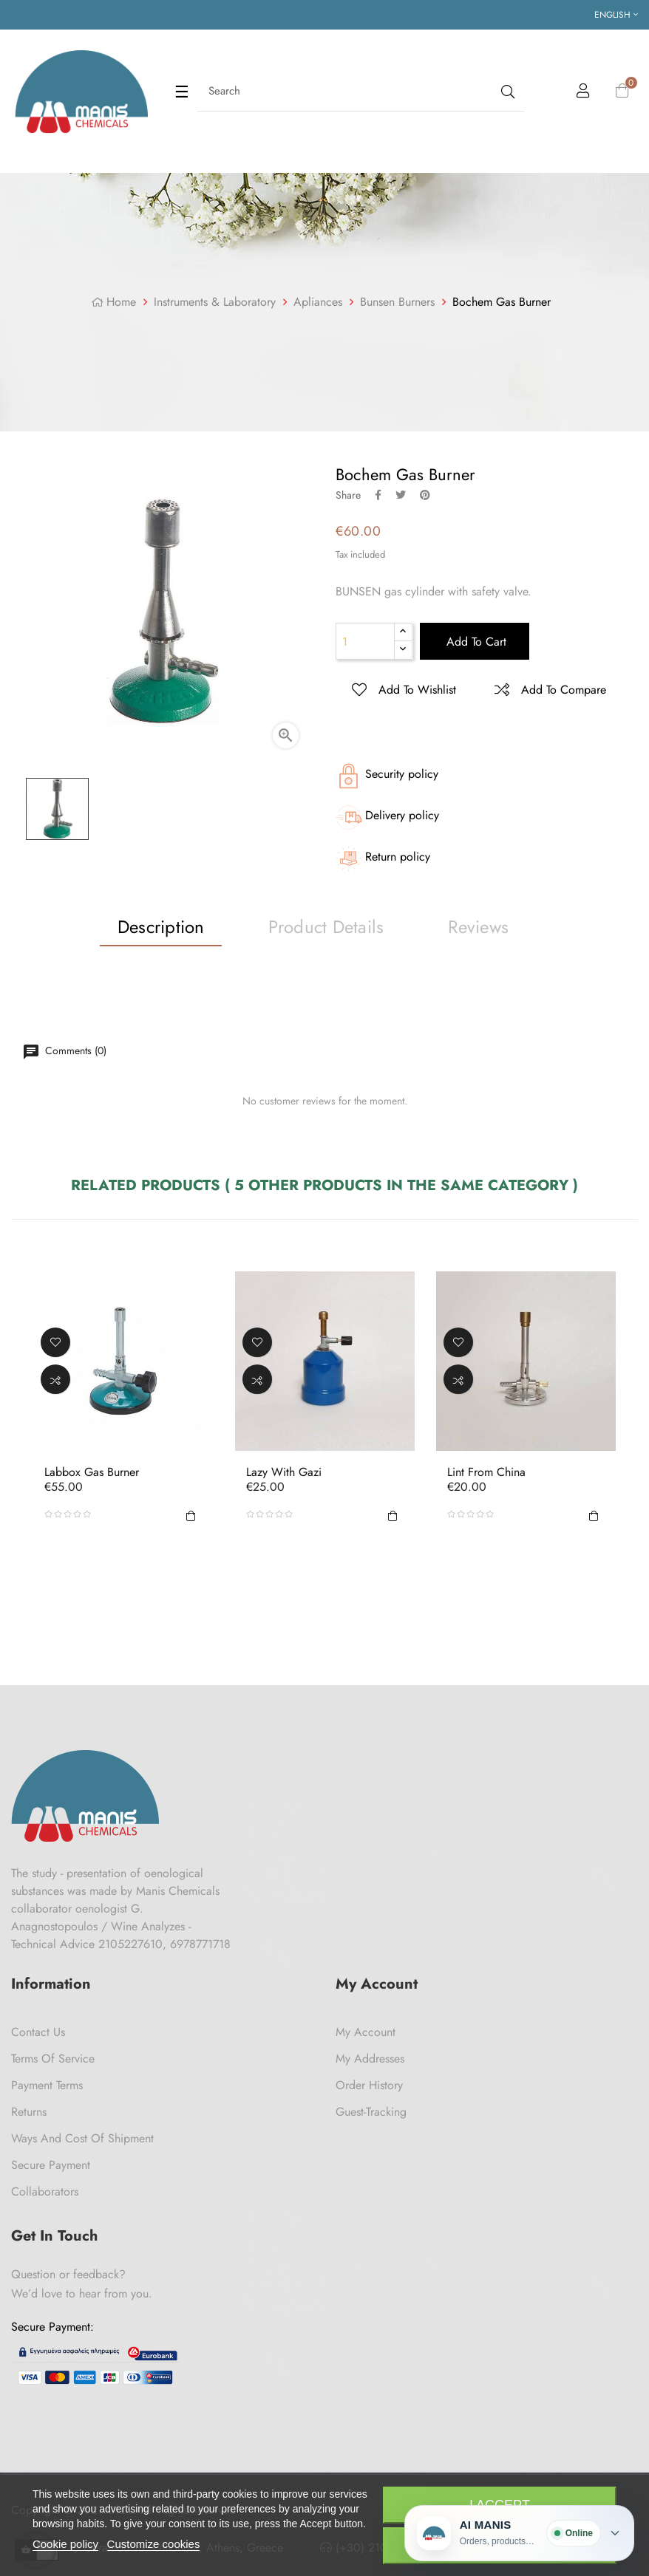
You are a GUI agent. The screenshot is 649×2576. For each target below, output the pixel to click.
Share (378, 495)
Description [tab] (161, 927)
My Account (365, 2031)
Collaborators (44, 2191)
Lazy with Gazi (284, 1472)
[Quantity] (365, 641)
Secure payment (50, 2164)
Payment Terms (47, 2085)
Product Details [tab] (326, 927)
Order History (369, 2085)
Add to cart (474, 641)
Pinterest (425, 495)
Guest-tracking (371, 2111)
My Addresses (370, 2058)
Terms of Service (53, 2058)
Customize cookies (153, 2544)
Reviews (478, 927)
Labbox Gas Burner (91, 1472)
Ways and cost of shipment (82, 2138)
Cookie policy (65, 2544)
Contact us (38, 2031)
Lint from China (486, 1472)
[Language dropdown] (616, 14)
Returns (29, 2111)
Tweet (400, 495)
